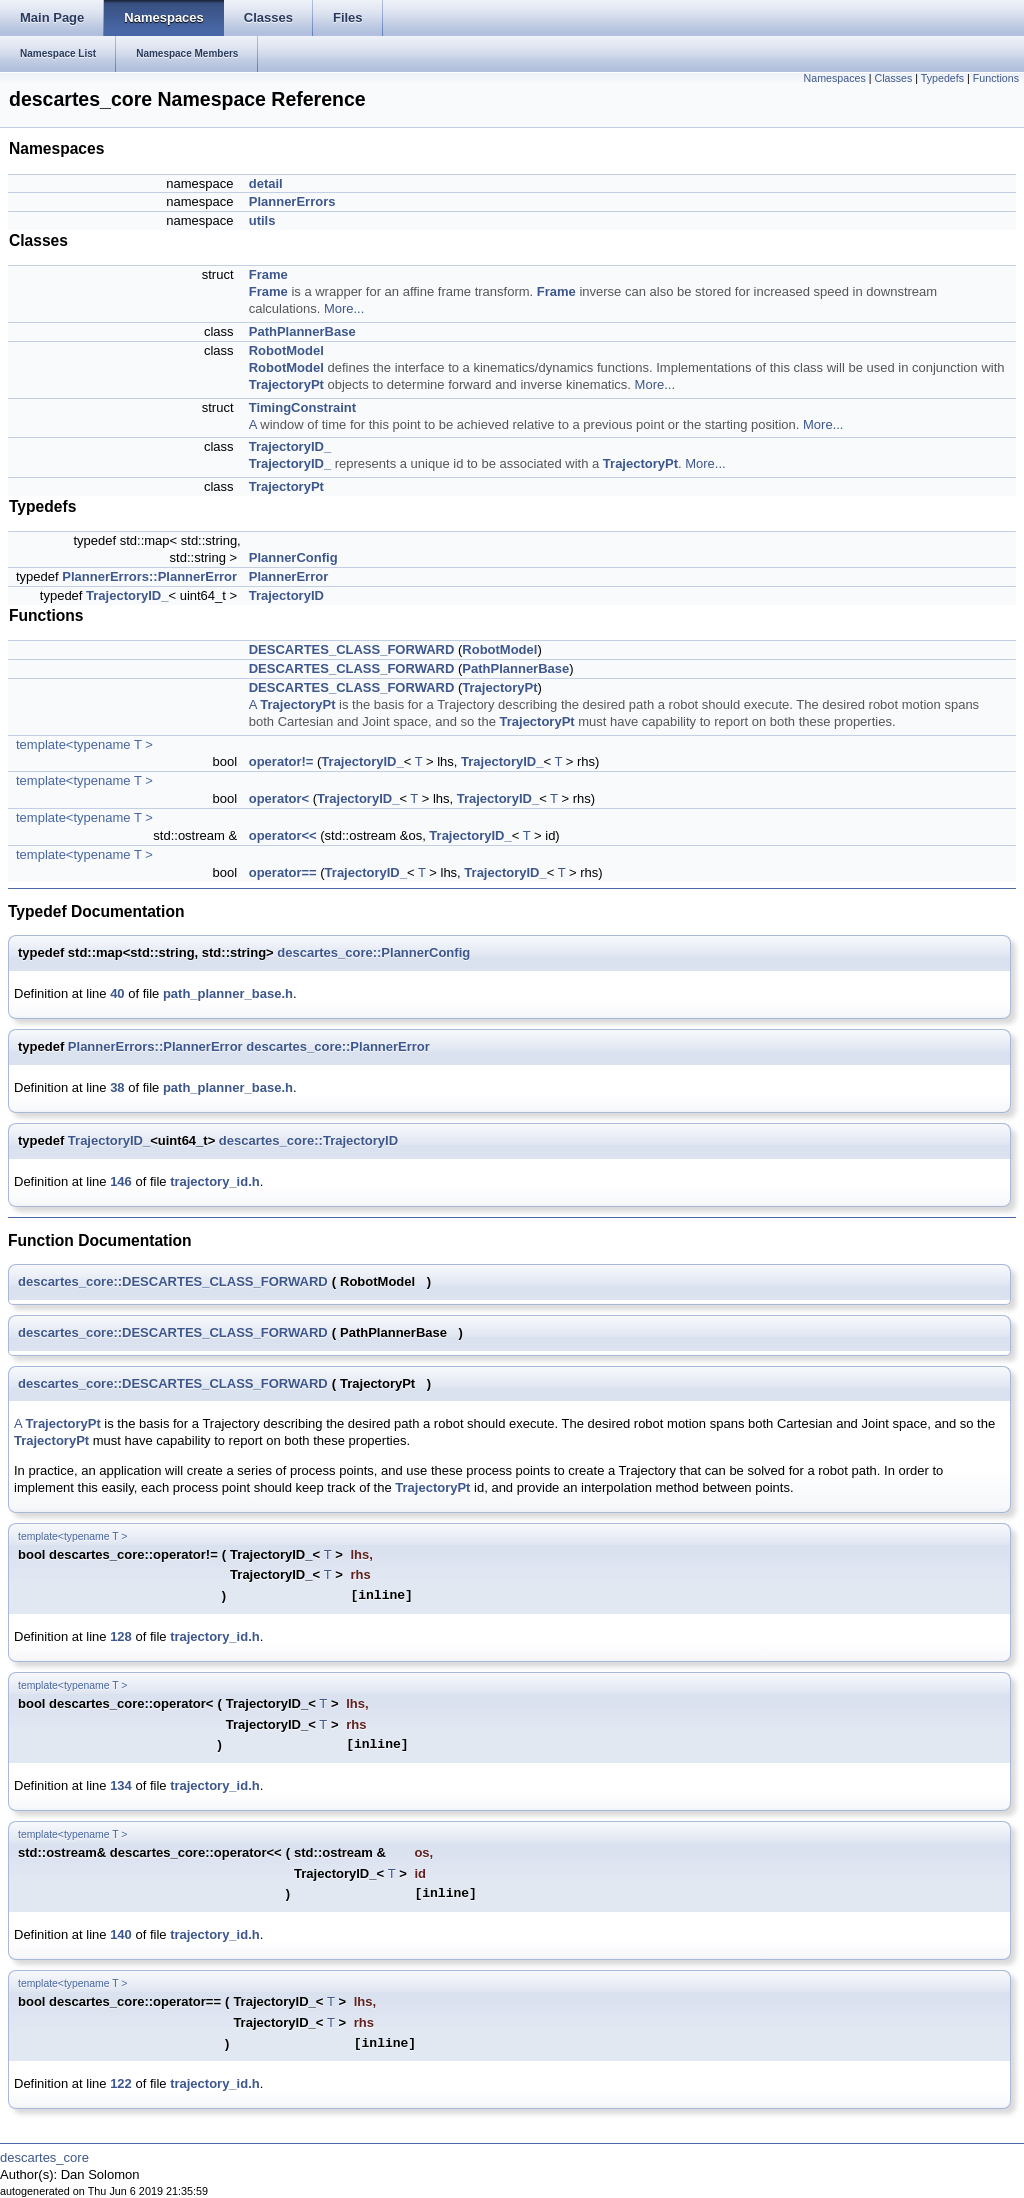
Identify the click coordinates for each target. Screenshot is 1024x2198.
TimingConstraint (302, 407)
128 (121, 1636)
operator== (283, 872)
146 (121, 1181)
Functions (996, 78)
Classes (893, 78)
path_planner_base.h (228, 993)
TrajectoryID (286, 595)
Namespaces (835, 78)
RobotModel (286, 350)
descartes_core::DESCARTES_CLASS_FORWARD (173, 1281)
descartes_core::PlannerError (338, 1046)
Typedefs (942, 78)
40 (117, 993)
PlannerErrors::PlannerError (149, 576)
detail (266, 183)
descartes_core (44, 2157)
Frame (268, 274)
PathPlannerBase (302, 331)
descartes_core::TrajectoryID (308, 1140)
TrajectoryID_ (290, 446)
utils (262, 220)
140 (121, 1934)
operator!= (281, 761)
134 (121, 1785)
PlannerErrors (292, 201)
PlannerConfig (293, 557)
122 (121, 2083)
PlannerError (288, 576)
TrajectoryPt (286, 384)
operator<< (283, 835)
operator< (279, 798)
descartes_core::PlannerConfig (373, 952)
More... (344, 308)
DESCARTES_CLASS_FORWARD (352, 649)
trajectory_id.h (215, 1181)
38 (117, 1087)
